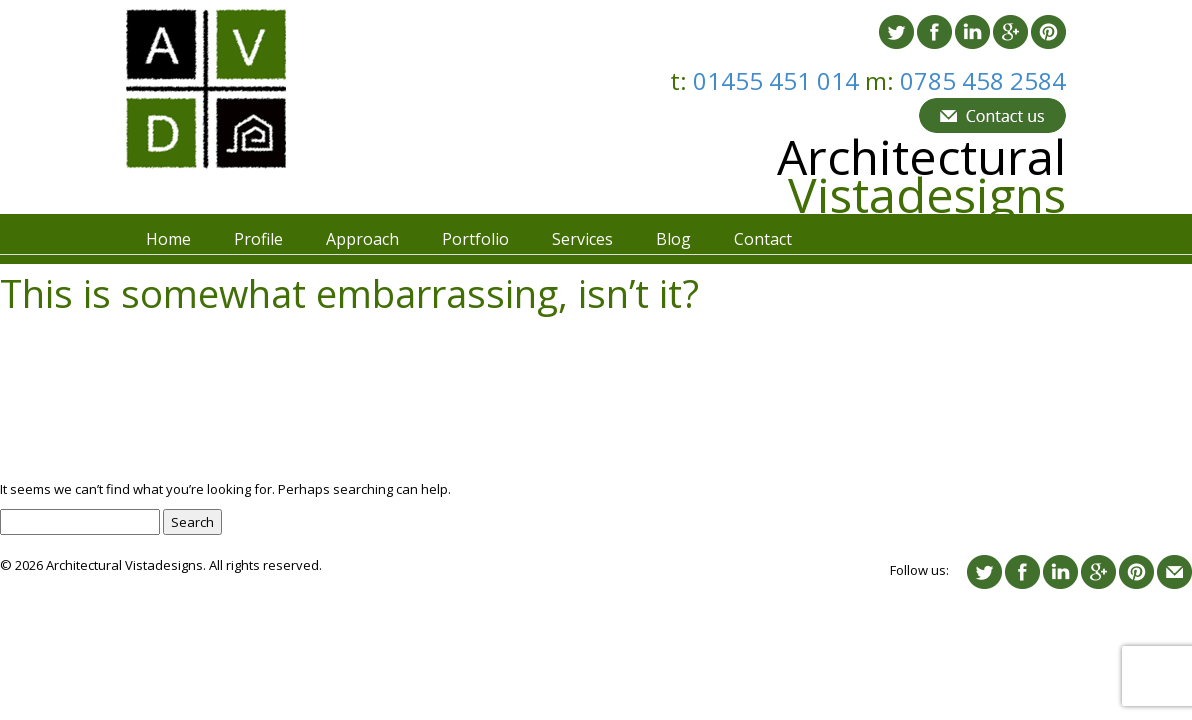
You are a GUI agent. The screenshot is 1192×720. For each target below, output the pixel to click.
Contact (763, 239)
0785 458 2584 (983, 80)
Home (168, 239)
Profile (258, 239)
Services (582, 239)
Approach (362, 239)
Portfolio (475, 239)
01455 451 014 (779, 80)
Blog (673, 239)
